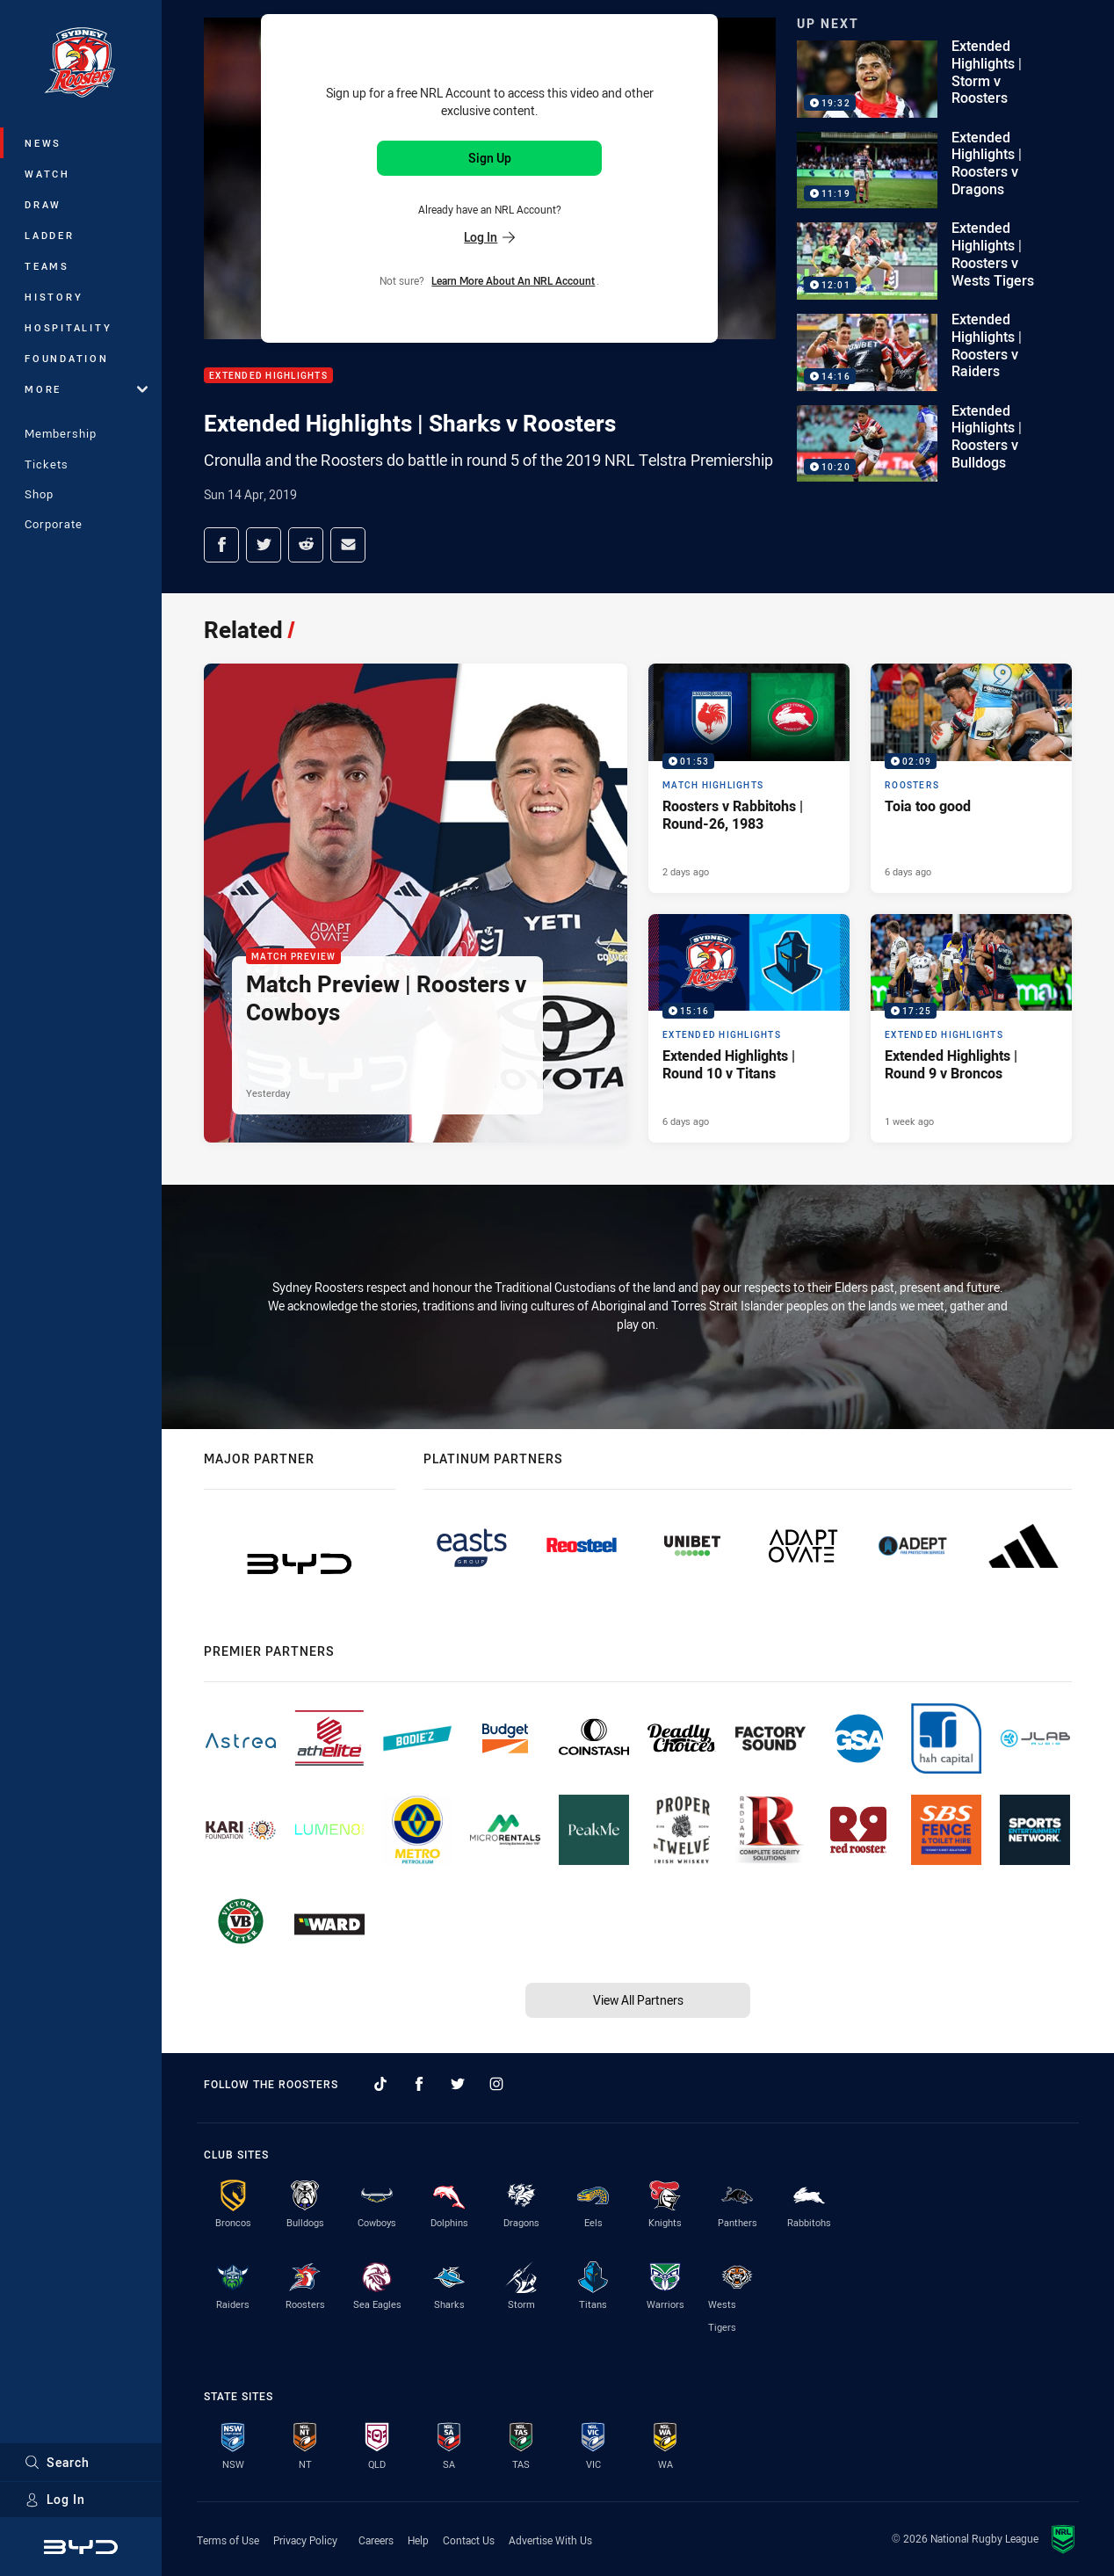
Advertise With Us (550, 2540)
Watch (47, 173)
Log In (55, 2499)
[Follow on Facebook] (419, 2084)
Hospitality (68, 327)
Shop (39, 494)
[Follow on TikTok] (380, 2084)
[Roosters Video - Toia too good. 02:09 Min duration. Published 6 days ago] (971, 778)
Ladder (50, 235)
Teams (47, 265)
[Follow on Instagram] (496, 2084)
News (43, 142)
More (86, 388)
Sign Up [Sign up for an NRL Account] (489, 157)
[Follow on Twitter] (458, 2084)
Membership (61, 433)
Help (418, 2540)
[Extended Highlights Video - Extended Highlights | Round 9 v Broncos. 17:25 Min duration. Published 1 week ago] (971, 1028)
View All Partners (638, 2000)
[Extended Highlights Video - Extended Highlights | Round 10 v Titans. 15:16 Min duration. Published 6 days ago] (749, 1028)
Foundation (67, 358)
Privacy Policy (305, 2540)
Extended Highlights (268, 375)
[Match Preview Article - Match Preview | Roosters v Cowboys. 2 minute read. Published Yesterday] (415, 903)
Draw (43, 204)
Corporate (54, 524)
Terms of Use (228, 2540)
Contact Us (469, 2540)
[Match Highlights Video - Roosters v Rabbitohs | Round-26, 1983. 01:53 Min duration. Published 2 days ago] (749, 778)
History (54, 296)
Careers (376, 2540)
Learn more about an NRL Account (513, 280)
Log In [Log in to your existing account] (489, 237)
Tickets (47, 464)
